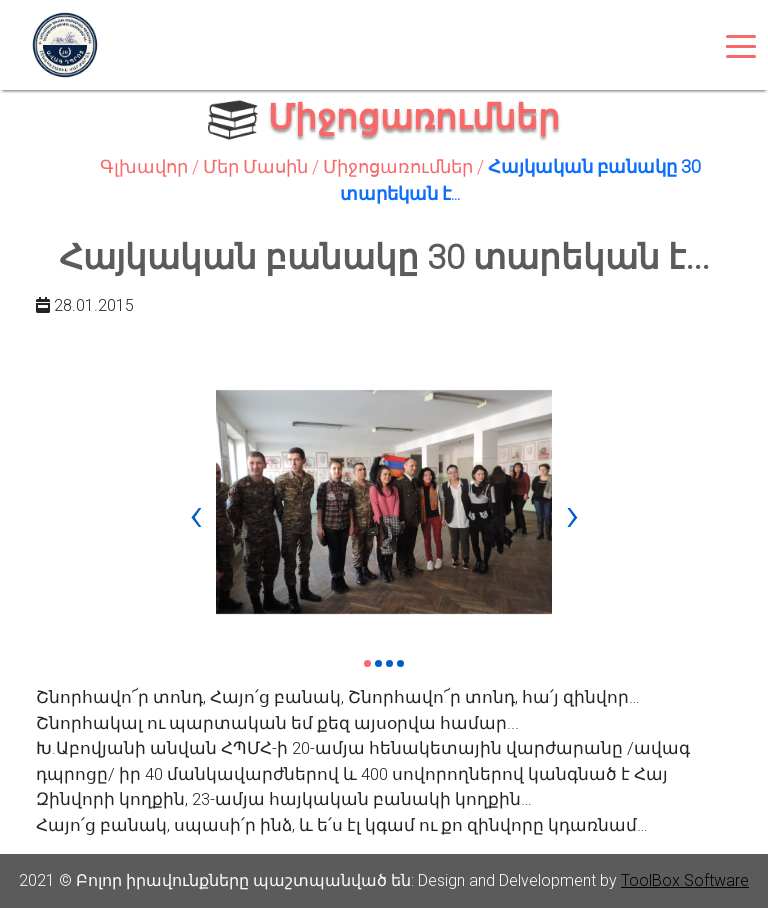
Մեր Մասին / (263, 166)
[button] (367, 663)
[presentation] (196, 514)
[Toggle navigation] (741, 45)
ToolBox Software (685, 880)
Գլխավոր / (151, 166)
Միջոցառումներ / (405, 166)
